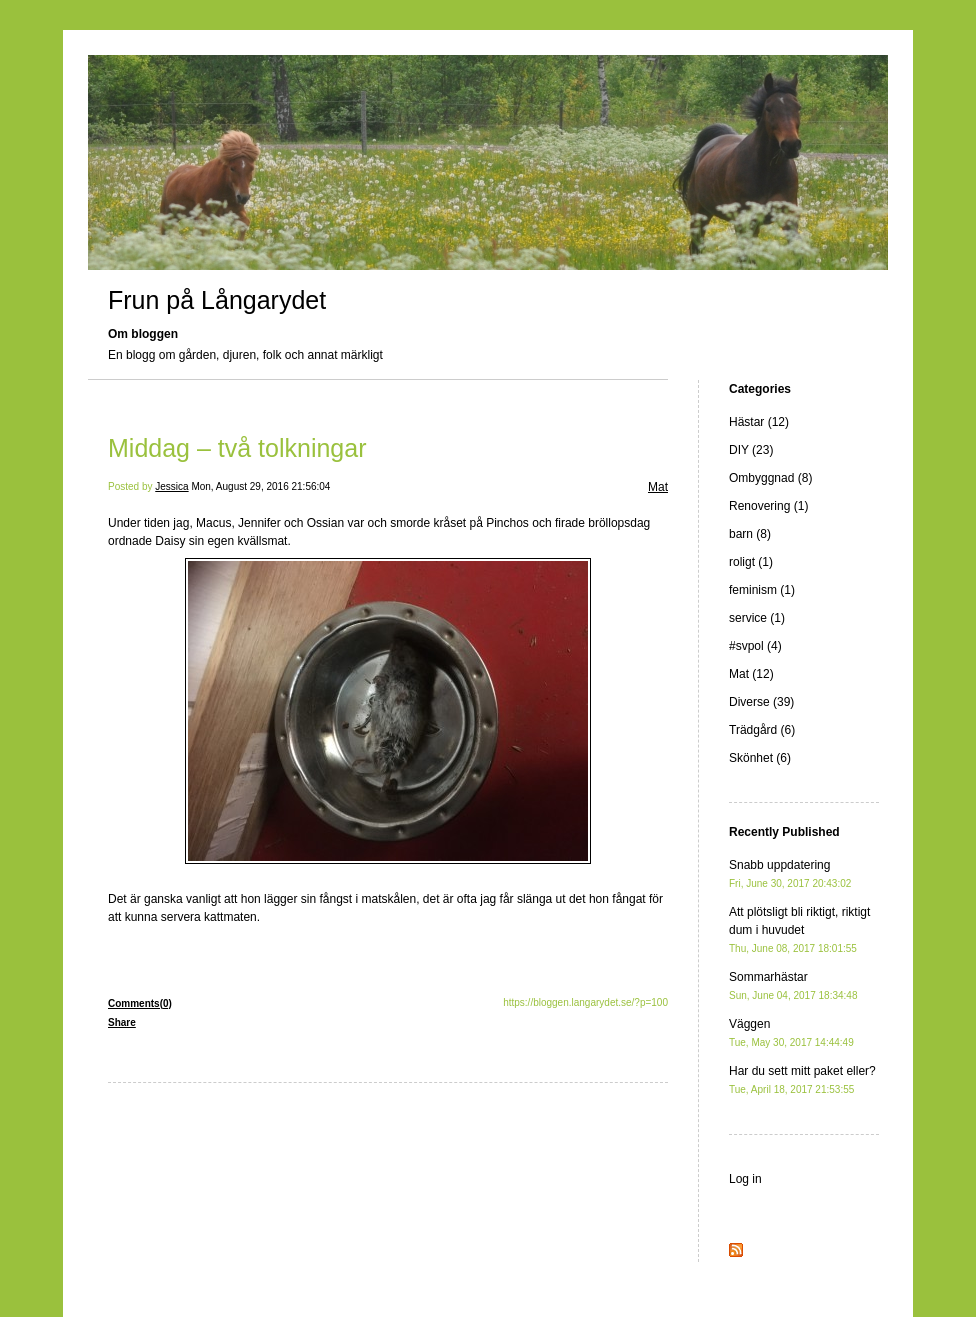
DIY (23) (751, 450)
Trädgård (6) (762, 730)
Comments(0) (140, 1003)
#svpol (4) (755, 646)
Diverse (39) (761, 702)
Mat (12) (751, 674)
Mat (658, 487)
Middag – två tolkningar (237, 448)
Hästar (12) (759, 422)
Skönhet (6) (760, 758)
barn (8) (750, 534)
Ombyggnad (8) (770, 478)
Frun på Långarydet (217, 300)
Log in (745, 1179)
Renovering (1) (768, 506)
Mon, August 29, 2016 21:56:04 (260, 486)
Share (122, 1022)
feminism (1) (762, 590)
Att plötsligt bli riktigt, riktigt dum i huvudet (799, 929)
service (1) (757, 618)
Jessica (171, 486)
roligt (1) (751, 562)
